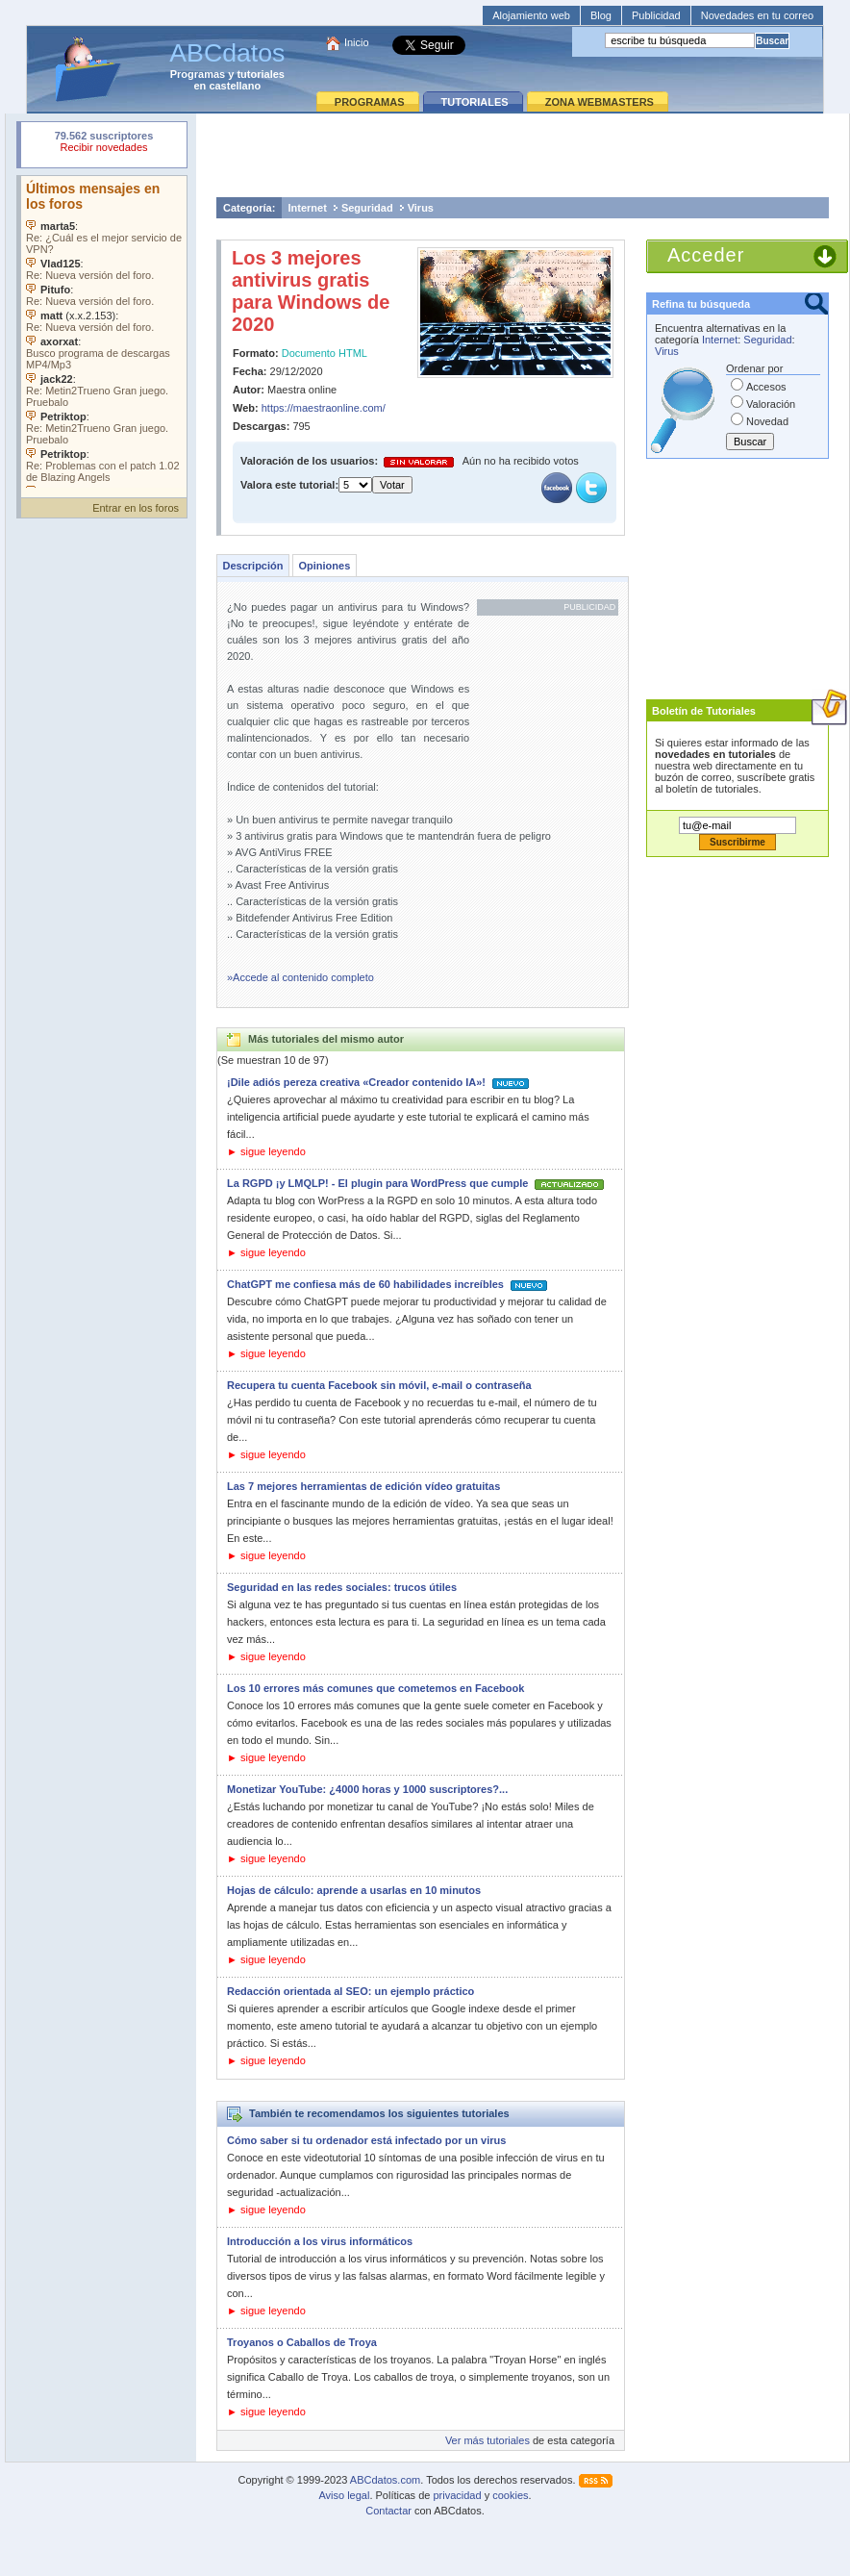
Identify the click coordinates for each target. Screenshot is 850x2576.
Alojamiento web (531, 15)
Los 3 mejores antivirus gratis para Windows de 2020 (310, 291)
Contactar (388, 2510)
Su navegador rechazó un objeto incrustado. (104, 144)
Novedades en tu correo (757, 15)
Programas (197, 74)
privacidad (457, 2495)
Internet (307, 208)
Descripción (253, 565)
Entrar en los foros (135, 508)
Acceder (705, 254)
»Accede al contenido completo (300, 977)
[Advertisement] (523, 155)
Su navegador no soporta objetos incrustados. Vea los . (104, 332)
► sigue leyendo (266, 1151)
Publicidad (656, 15)
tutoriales (261, 74)
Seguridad (367, 208)
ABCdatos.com (385, 2480)
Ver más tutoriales (487, 2440)
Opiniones (324, 565)
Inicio (356, 42)
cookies (510, 2495)
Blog (601, 15)
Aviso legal (343, 2495)
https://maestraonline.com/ (324, 408)
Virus (421, 208)
